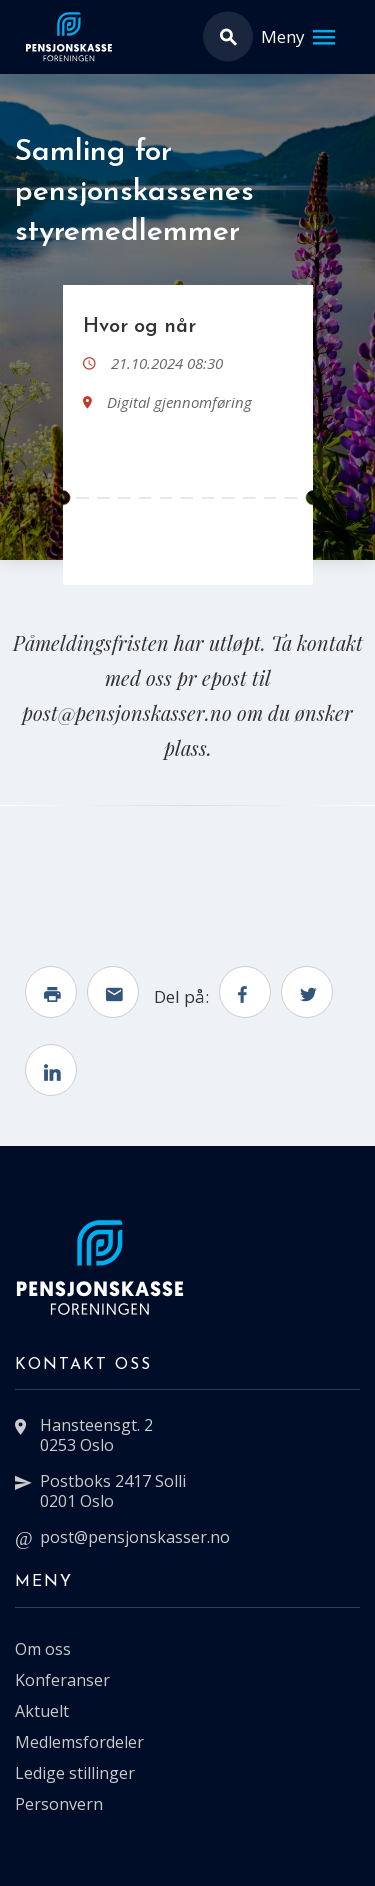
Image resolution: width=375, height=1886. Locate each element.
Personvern (59, 1804)
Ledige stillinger (75, 1773)
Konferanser (62, 1680)
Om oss (43, 1649)
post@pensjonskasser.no (135, 1537)
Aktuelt (42, 1711)
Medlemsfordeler (79, 1742)
